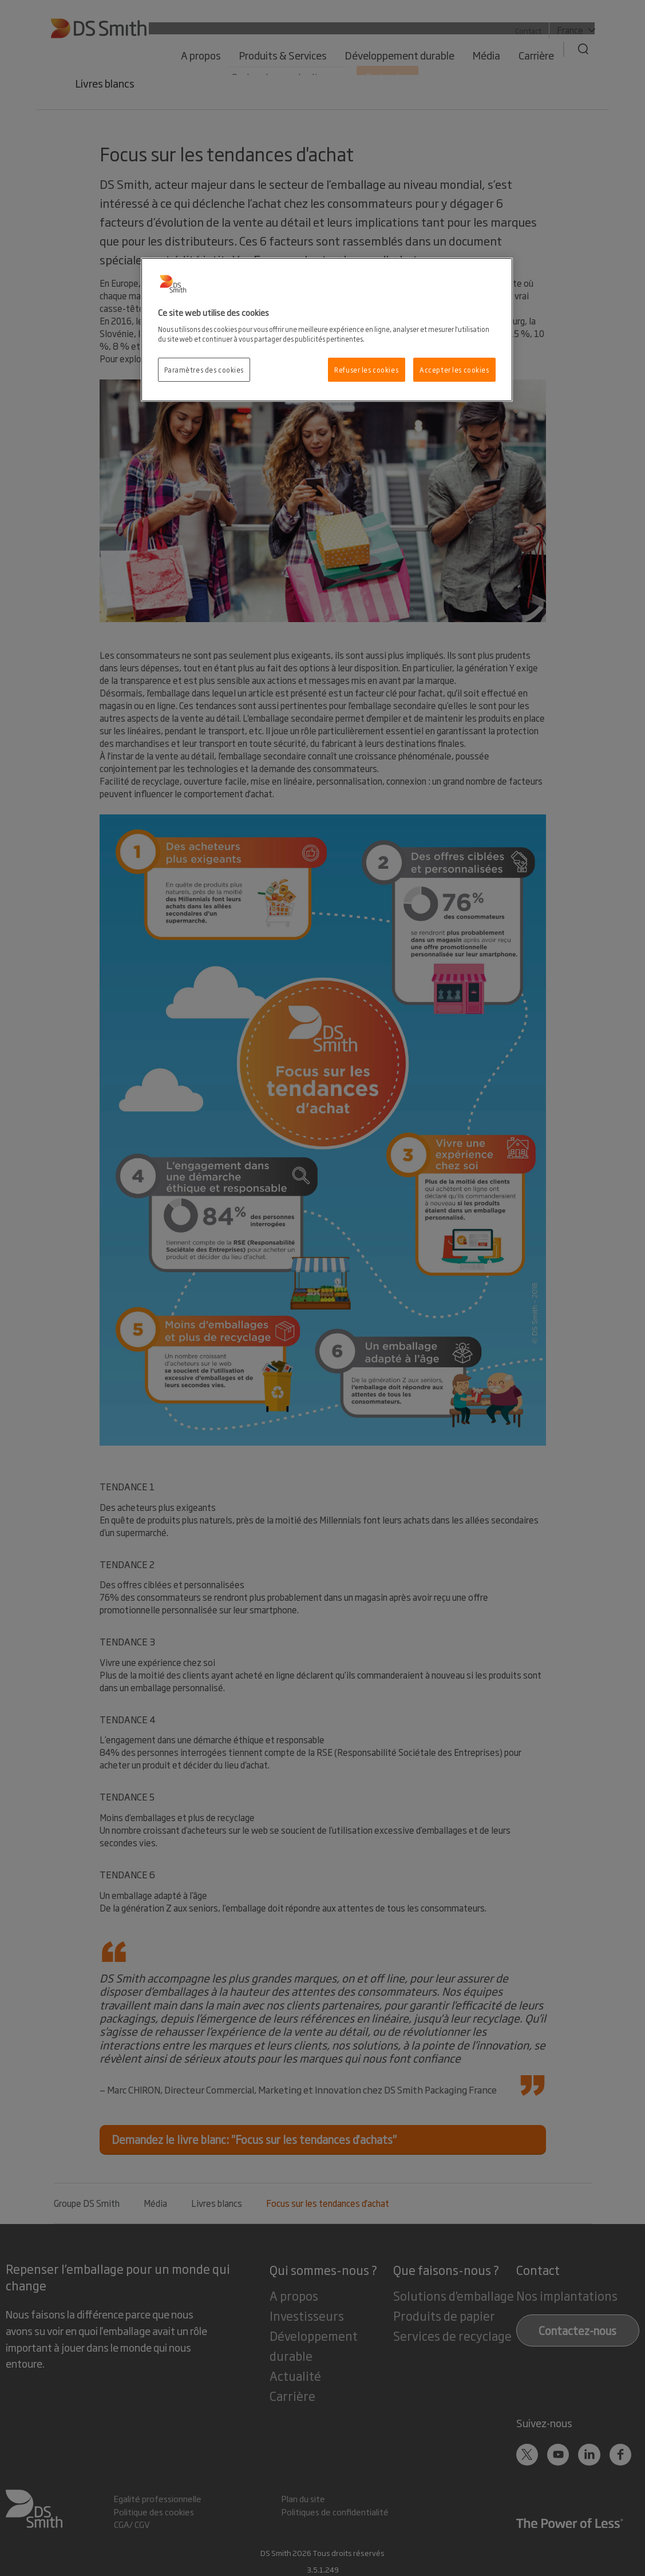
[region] (327, 330)
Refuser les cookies (366, 369)
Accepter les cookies (454, 369)
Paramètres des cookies (204, 369)
